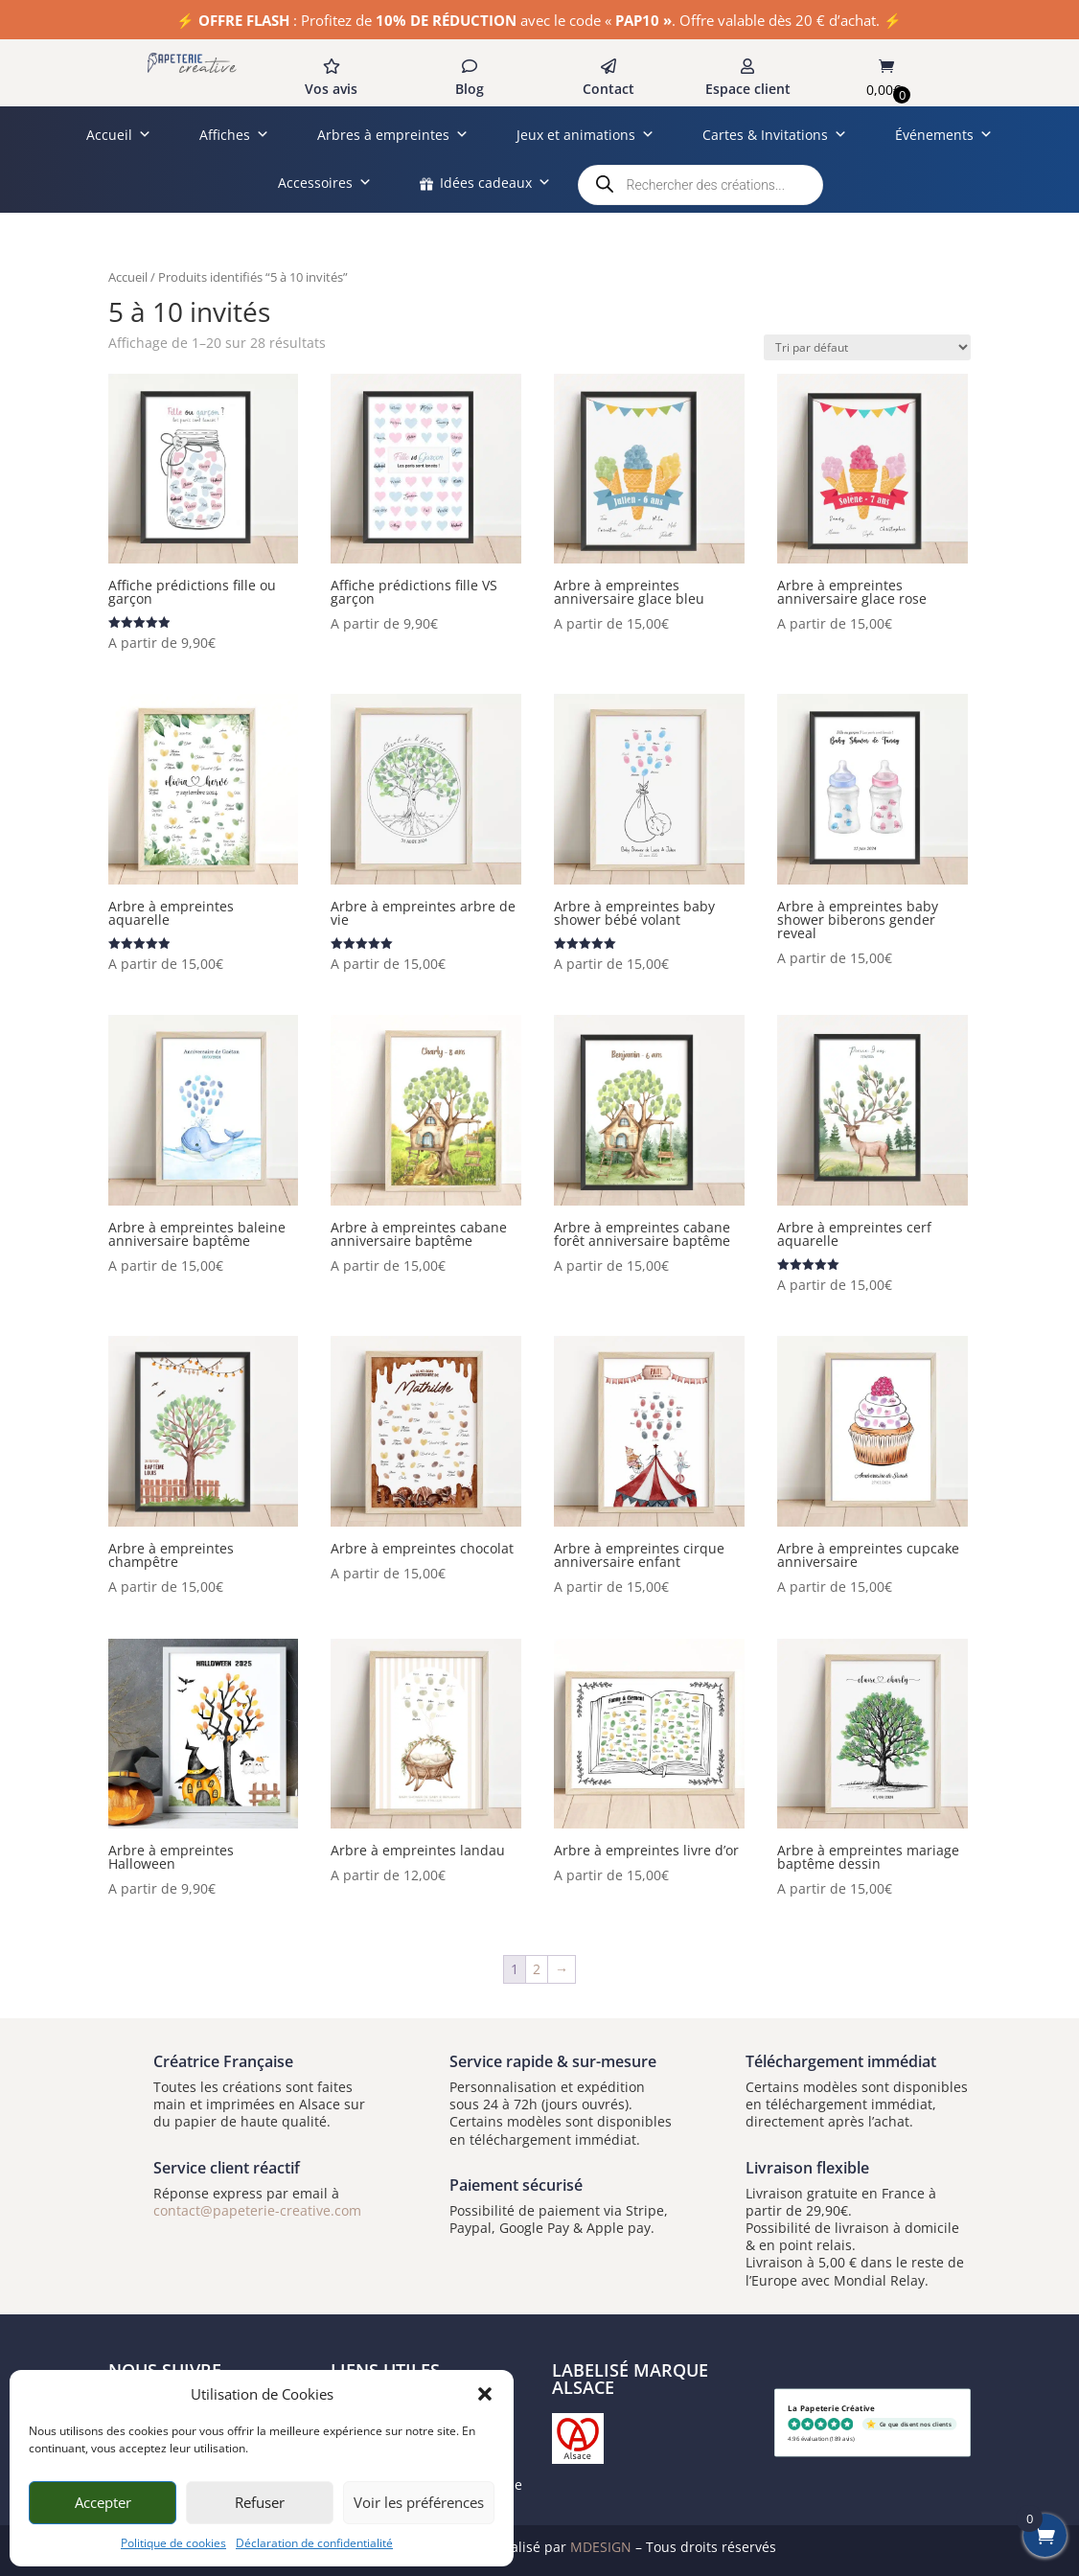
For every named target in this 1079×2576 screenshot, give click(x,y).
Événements (944, 135)
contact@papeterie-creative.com (257, 2210)
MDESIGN (600, 2547)
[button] (484, 2394)
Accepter (103, 2502)
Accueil (118, 135)
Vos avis (331, 89)
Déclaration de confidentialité (314, 2543)
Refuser (260, 2502)
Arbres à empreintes (393, 135)
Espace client (748, 89)
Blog (469, 89)
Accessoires (325, 183)
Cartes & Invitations (774, 135)
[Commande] (867, 347)
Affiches (234, 135)
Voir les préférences (419, 2502)
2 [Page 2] (536, 1969)
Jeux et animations (585, 135)
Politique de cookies (173, 2543)
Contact (608, 89)
